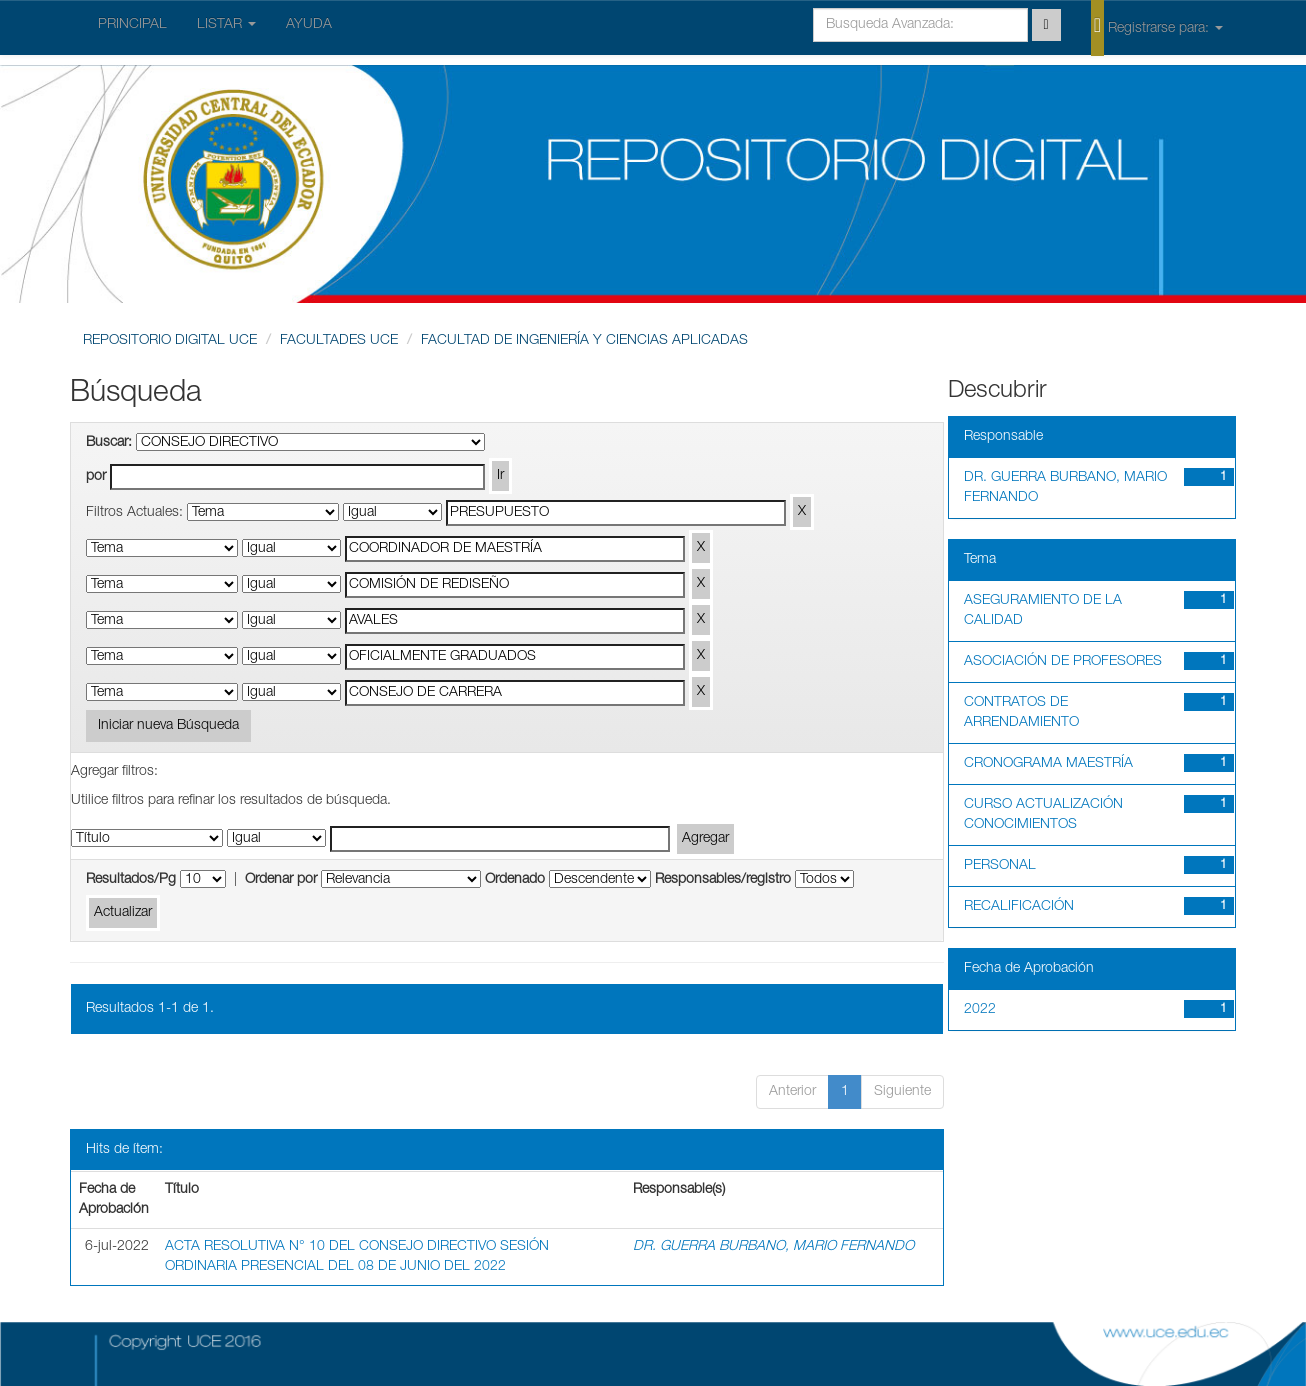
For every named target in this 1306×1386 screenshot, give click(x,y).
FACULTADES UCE (339, 341)
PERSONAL (1000, 866)
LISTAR (226, 25)
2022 (980, 1010)
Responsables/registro (723, 880)
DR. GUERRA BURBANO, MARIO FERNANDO (773, 1247)
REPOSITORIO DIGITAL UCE (170, 341)
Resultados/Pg (131, 880)
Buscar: (109, 443)
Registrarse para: (1157, 27)
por (96, 477)
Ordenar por (281, 880)
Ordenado (515, 880)
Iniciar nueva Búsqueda (168, 726)
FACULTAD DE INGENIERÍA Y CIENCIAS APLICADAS (584, 341)
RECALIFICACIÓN (1019, 907)
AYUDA (309, 25)
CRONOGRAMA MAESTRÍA (1048, 764)
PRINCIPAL (132, 25)
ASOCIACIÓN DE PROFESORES (1063, 662)
